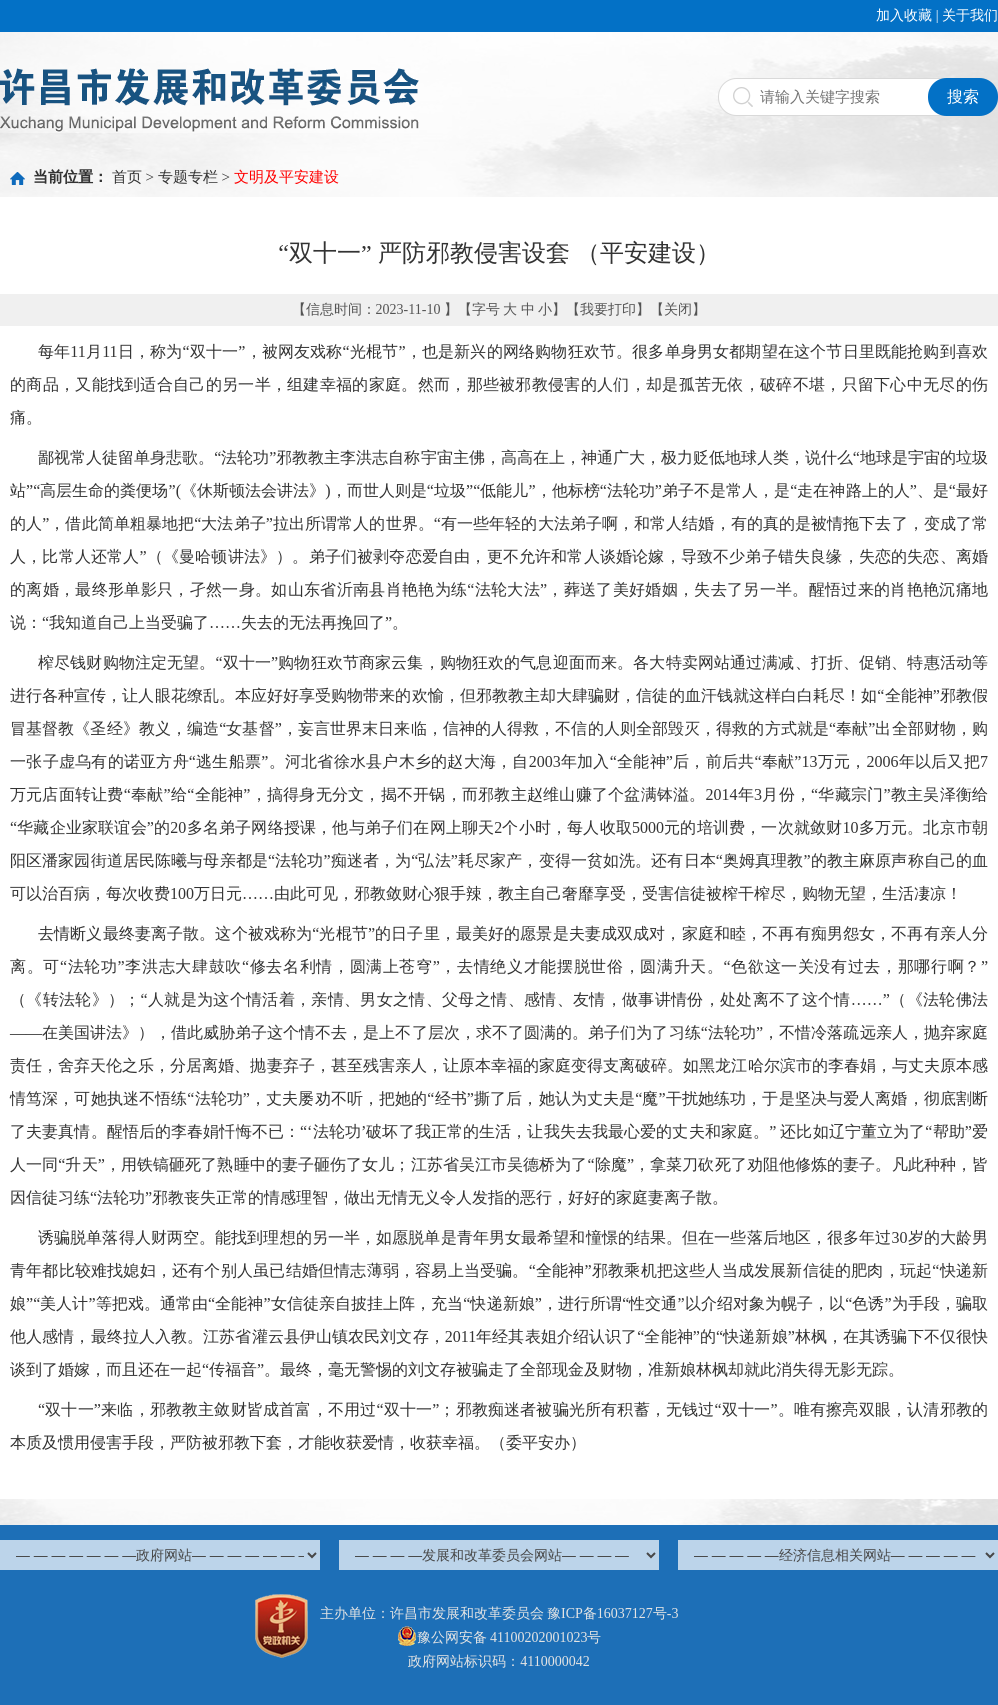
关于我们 (970, 15)
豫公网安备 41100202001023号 (499, 1637)
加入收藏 (904, 15)
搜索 (963, 96)
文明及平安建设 (286, 177)
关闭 (678, 309)
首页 (127, 177)
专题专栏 (188, 177)
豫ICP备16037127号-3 (612, 1613)
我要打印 (608, 309)
